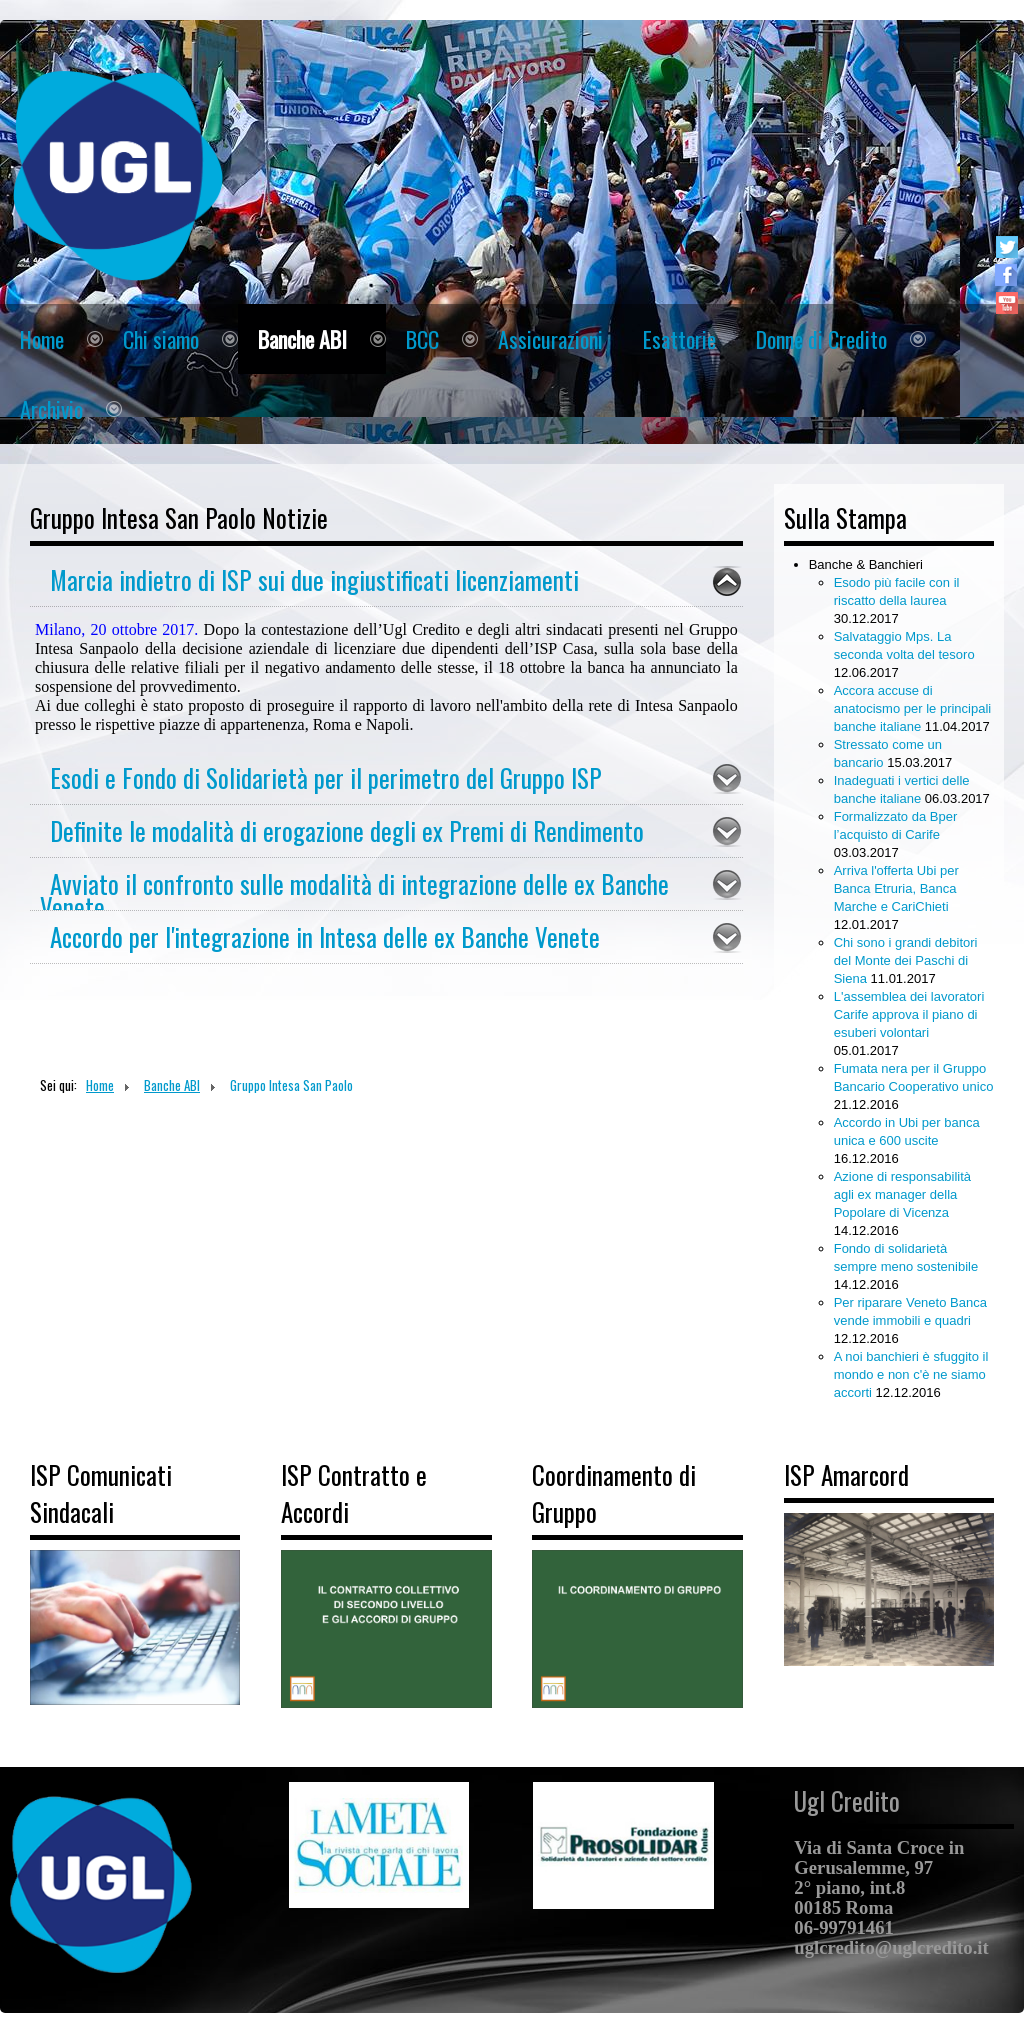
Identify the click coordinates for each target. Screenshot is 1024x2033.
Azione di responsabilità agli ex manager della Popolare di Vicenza (902, 1194)
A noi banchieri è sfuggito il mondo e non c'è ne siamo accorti (911, 1374)
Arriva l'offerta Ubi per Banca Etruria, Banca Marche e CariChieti (896, 888)
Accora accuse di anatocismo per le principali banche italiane (913, 708)
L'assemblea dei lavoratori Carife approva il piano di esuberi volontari (909, 1014)
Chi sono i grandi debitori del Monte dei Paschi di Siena (906, 960)
